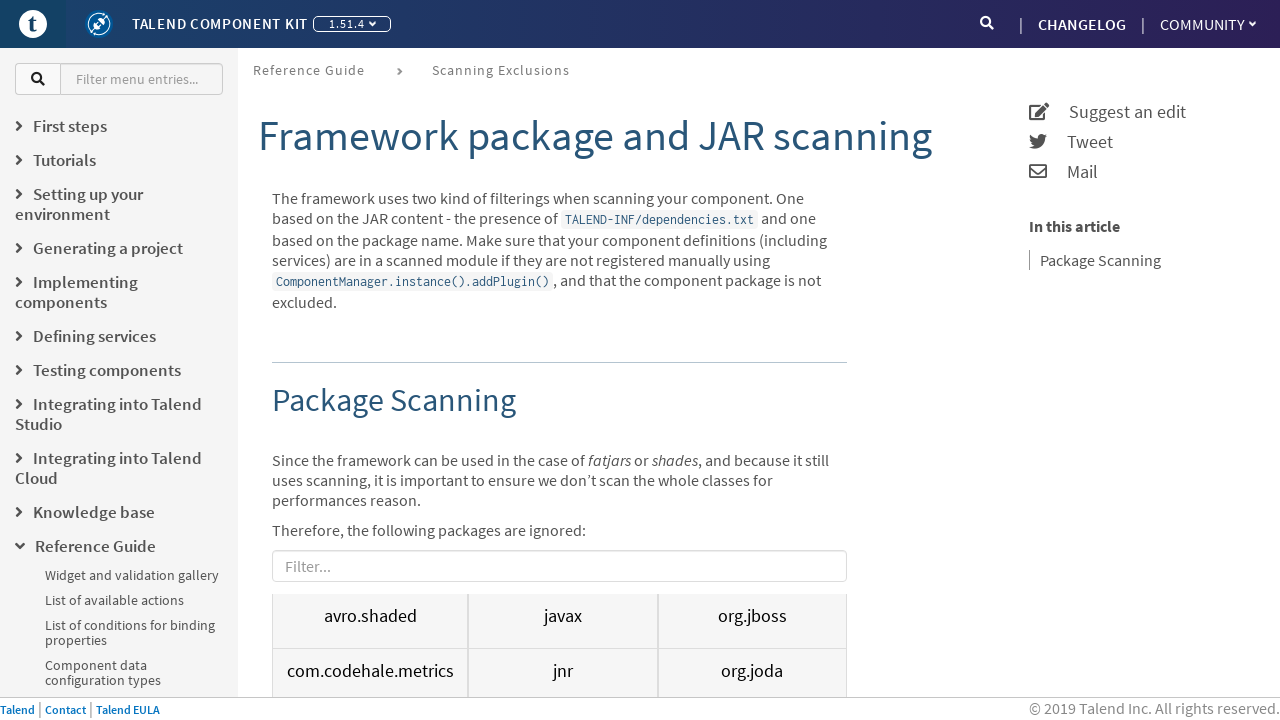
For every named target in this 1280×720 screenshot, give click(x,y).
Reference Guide (309, 70)
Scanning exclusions (501, 70)
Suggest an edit (1107, 112)
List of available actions (114, 600)
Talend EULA (128, 709)
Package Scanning (1100, 260)
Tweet (1071, 142)
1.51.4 (352, 23)
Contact (65, 709)
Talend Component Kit (220, 23)
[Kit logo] (99, 24)
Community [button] (1208, 24)
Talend (17, 709)
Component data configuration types (103, 672)
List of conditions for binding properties (130, 632)
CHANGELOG (1082, 24)
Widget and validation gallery (132, 575)
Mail (1063, 172)
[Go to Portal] (33, 24)
